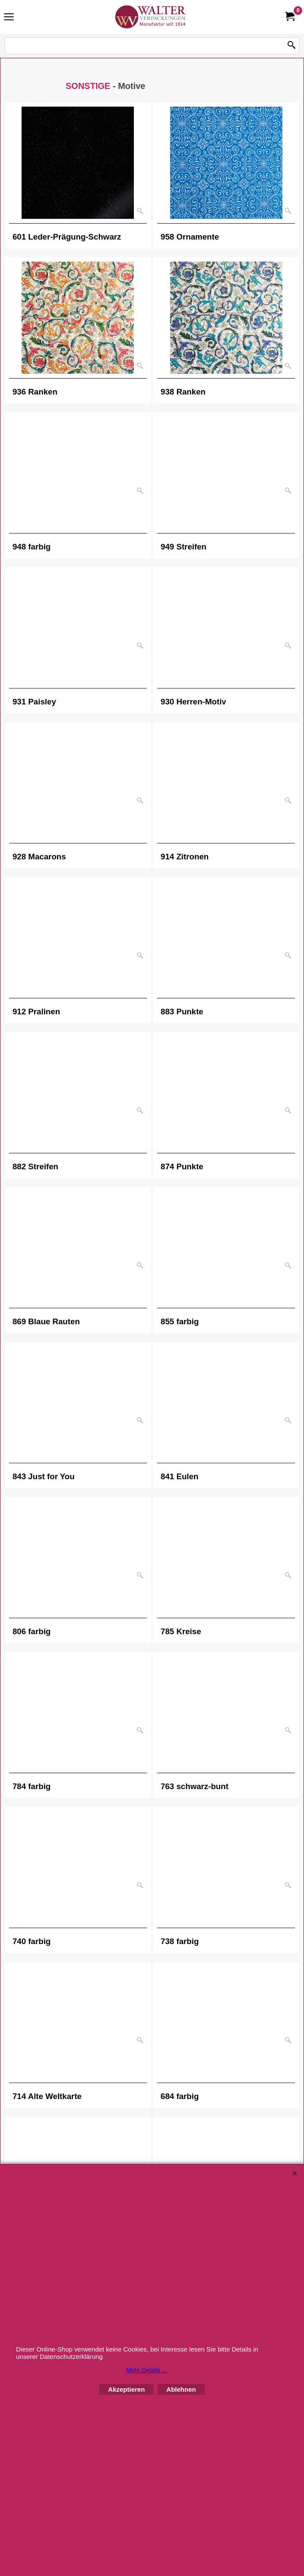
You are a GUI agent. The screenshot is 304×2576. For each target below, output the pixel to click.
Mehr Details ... (146, 2370)
